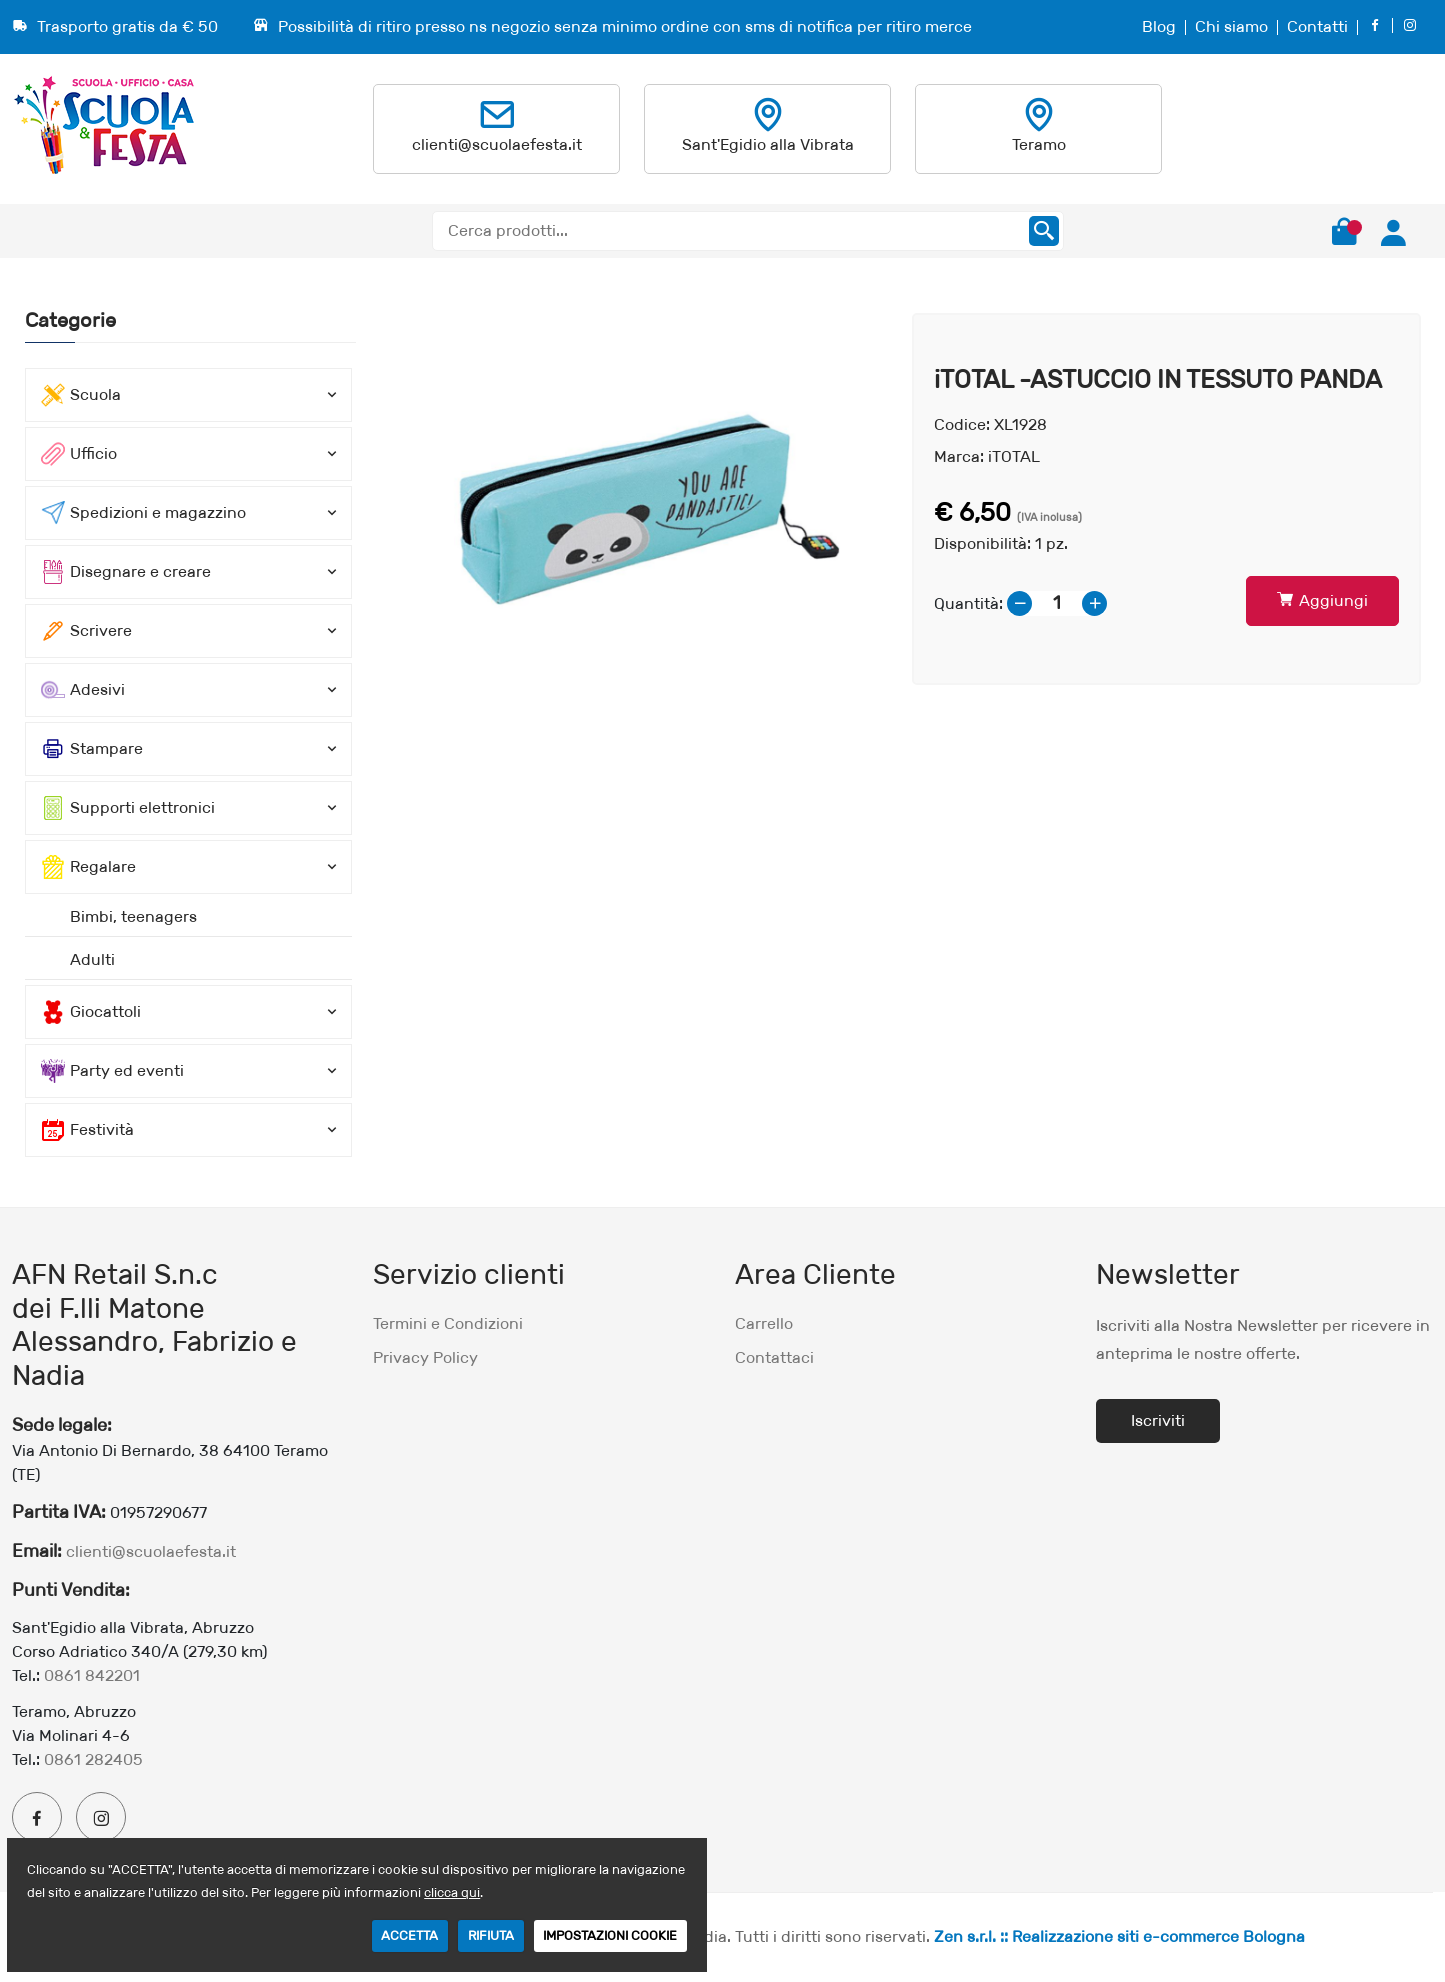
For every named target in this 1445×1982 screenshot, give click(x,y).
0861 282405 (93, 1759)
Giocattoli (91, 1012)
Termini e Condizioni (448, 1323)
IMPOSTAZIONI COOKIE (610, 1935)
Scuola (81, 395)
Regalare (88, 867)
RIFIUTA (491, 1935)
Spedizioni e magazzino (143, 513)
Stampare (92, 749)
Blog (1159, 26)
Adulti (92, 959)
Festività (87, 1130)
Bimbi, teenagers (133, 916)
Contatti (1317, 26)
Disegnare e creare (126, 572)
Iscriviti (1158, 1420)
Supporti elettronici (128, 808)
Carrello (764, 1323)
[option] (634, 499)
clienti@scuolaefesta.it (497, 144)
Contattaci (774, 1357)
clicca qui (452, 1892)
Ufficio (79, 454)
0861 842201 (92, 1675)
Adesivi (83, 690)
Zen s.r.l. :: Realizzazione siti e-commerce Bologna (1119, 1936)
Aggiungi (1322, 600)
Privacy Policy (425, 1357)
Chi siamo (1231, 26)
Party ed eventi (112, 1071)
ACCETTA (409, 1935)
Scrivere (86, 631)
